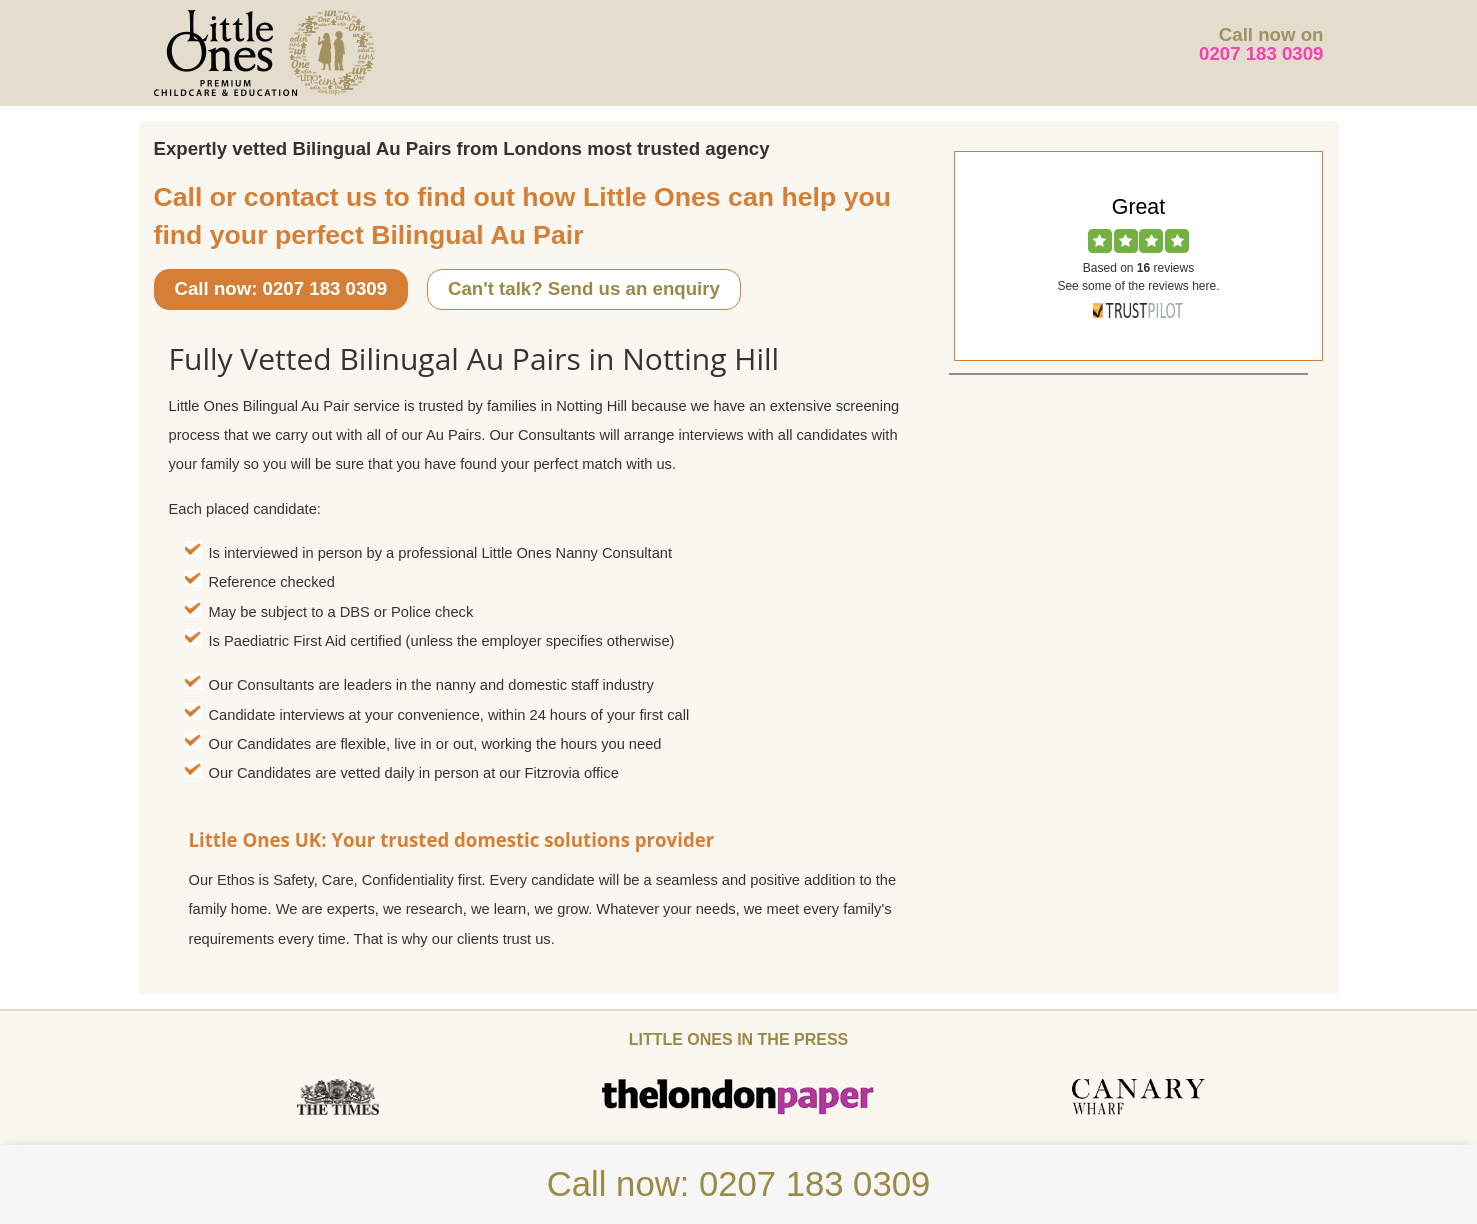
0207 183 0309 (1261, 53)
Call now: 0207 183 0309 (281, 288)
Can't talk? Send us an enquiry (584, 288)
